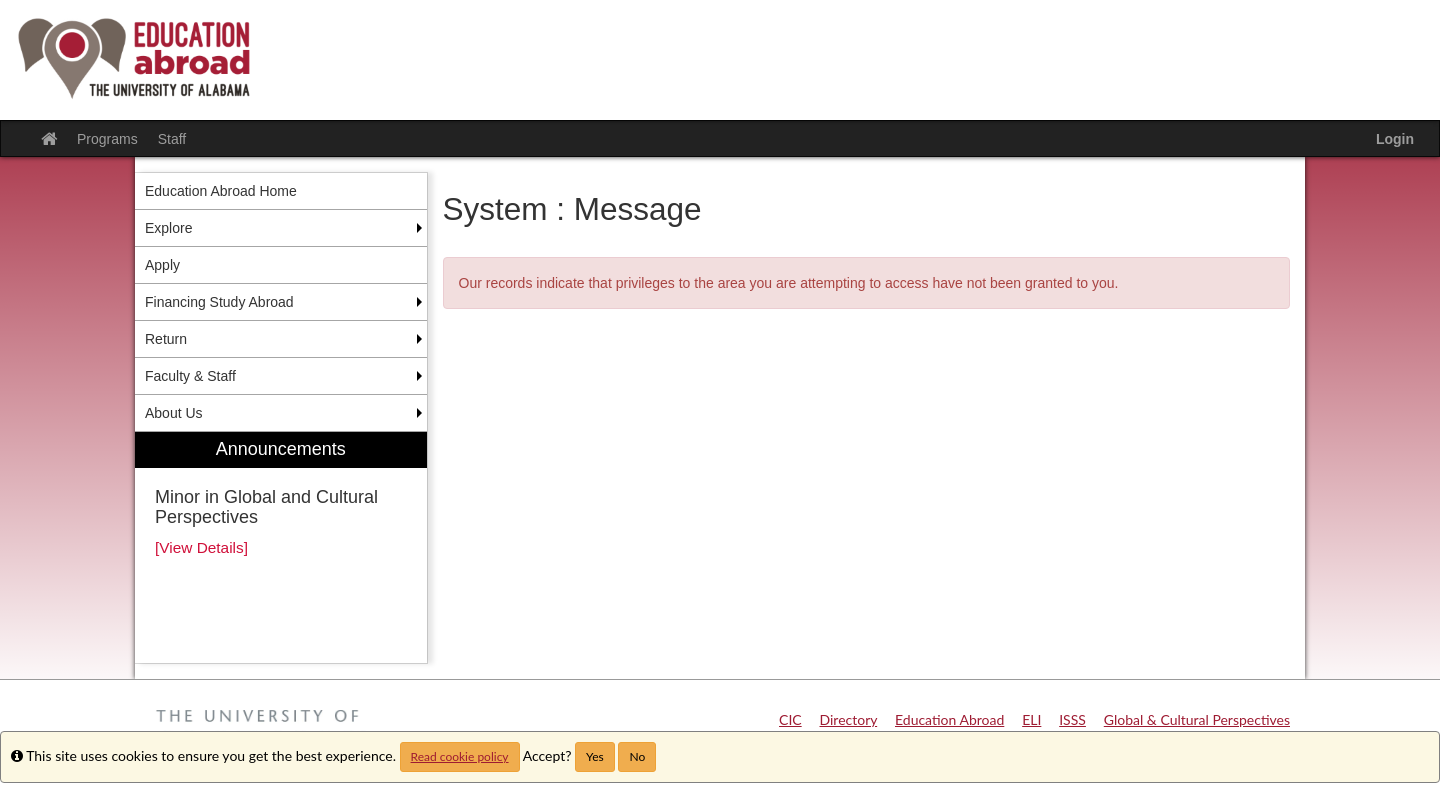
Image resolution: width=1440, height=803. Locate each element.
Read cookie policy (460, 756)
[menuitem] (281, 547)
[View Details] (201, 547)
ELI (1031, 719)
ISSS (1072, 719)
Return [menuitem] (166, 339)
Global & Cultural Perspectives (1197, 719)
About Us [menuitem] (174, 413)
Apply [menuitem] (162, 265)
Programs (107, 139)
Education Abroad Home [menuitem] (221, 191)
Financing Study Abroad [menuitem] (219, 302)
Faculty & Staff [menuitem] (190, 376)
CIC (790, 719)
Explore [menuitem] (168, 228)
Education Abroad (949, 719)
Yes (595, 756)
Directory (849, 719)
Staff (172, 139)
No (637, 756)
